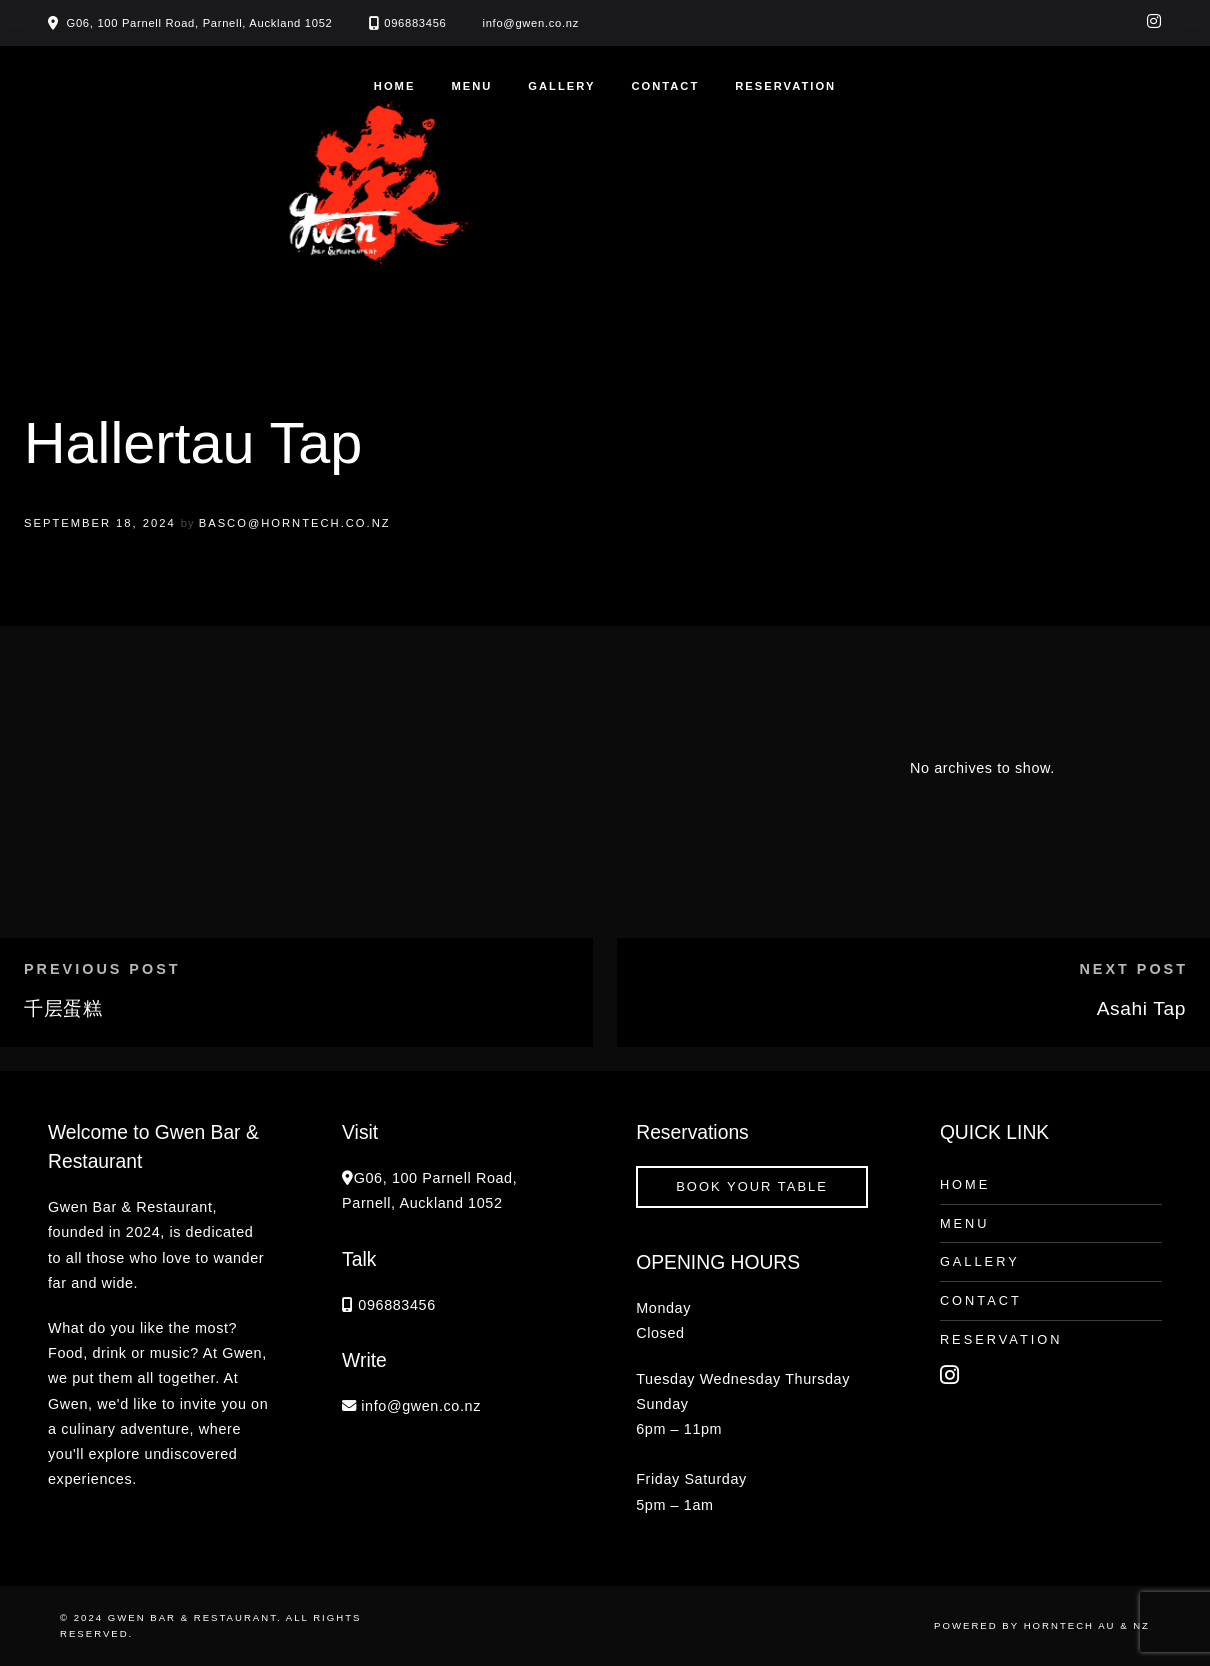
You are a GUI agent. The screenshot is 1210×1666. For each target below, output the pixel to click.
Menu (471, 86)
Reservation (785, 86)
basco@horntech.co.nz (295, 523)
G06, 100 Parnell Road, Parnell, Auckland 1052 (200, 23)
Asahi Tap (1141, 1008)
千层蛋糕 (63, 1008)
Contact (665, 86)
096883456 (415, 23)
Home (395, 86)
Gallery (561, 86)
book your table (752, 1186)
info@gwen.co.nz (531, 23)
